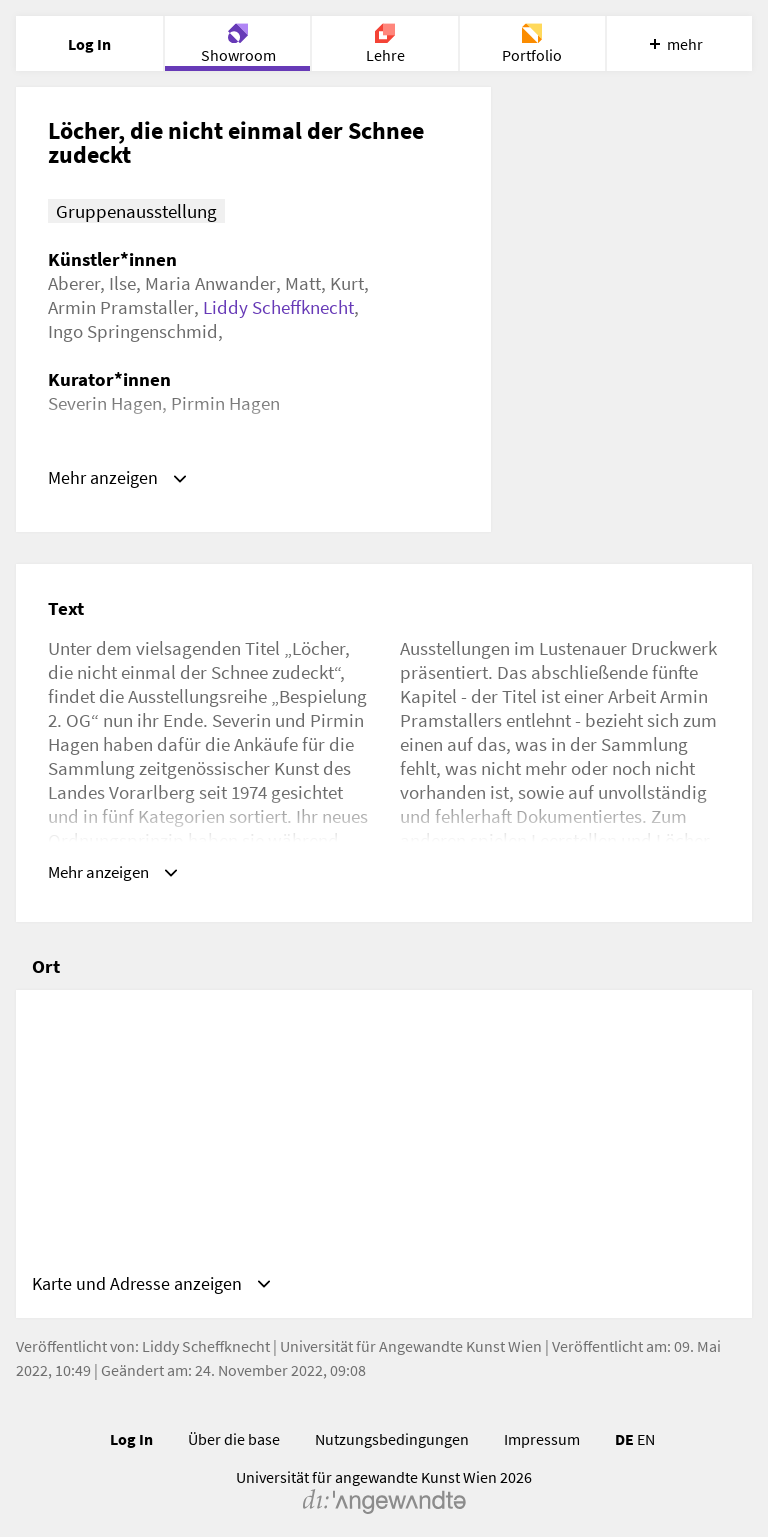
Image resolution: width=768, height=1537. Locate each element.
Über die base (234, 1428)
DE (624, 1428)
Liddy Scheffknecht (278, 307)
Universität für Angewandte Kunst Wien (411, 1335)
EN (646, 1428)
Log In (131, 1428)
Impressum (542, 1428)
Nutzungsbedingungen (392, 1428)
